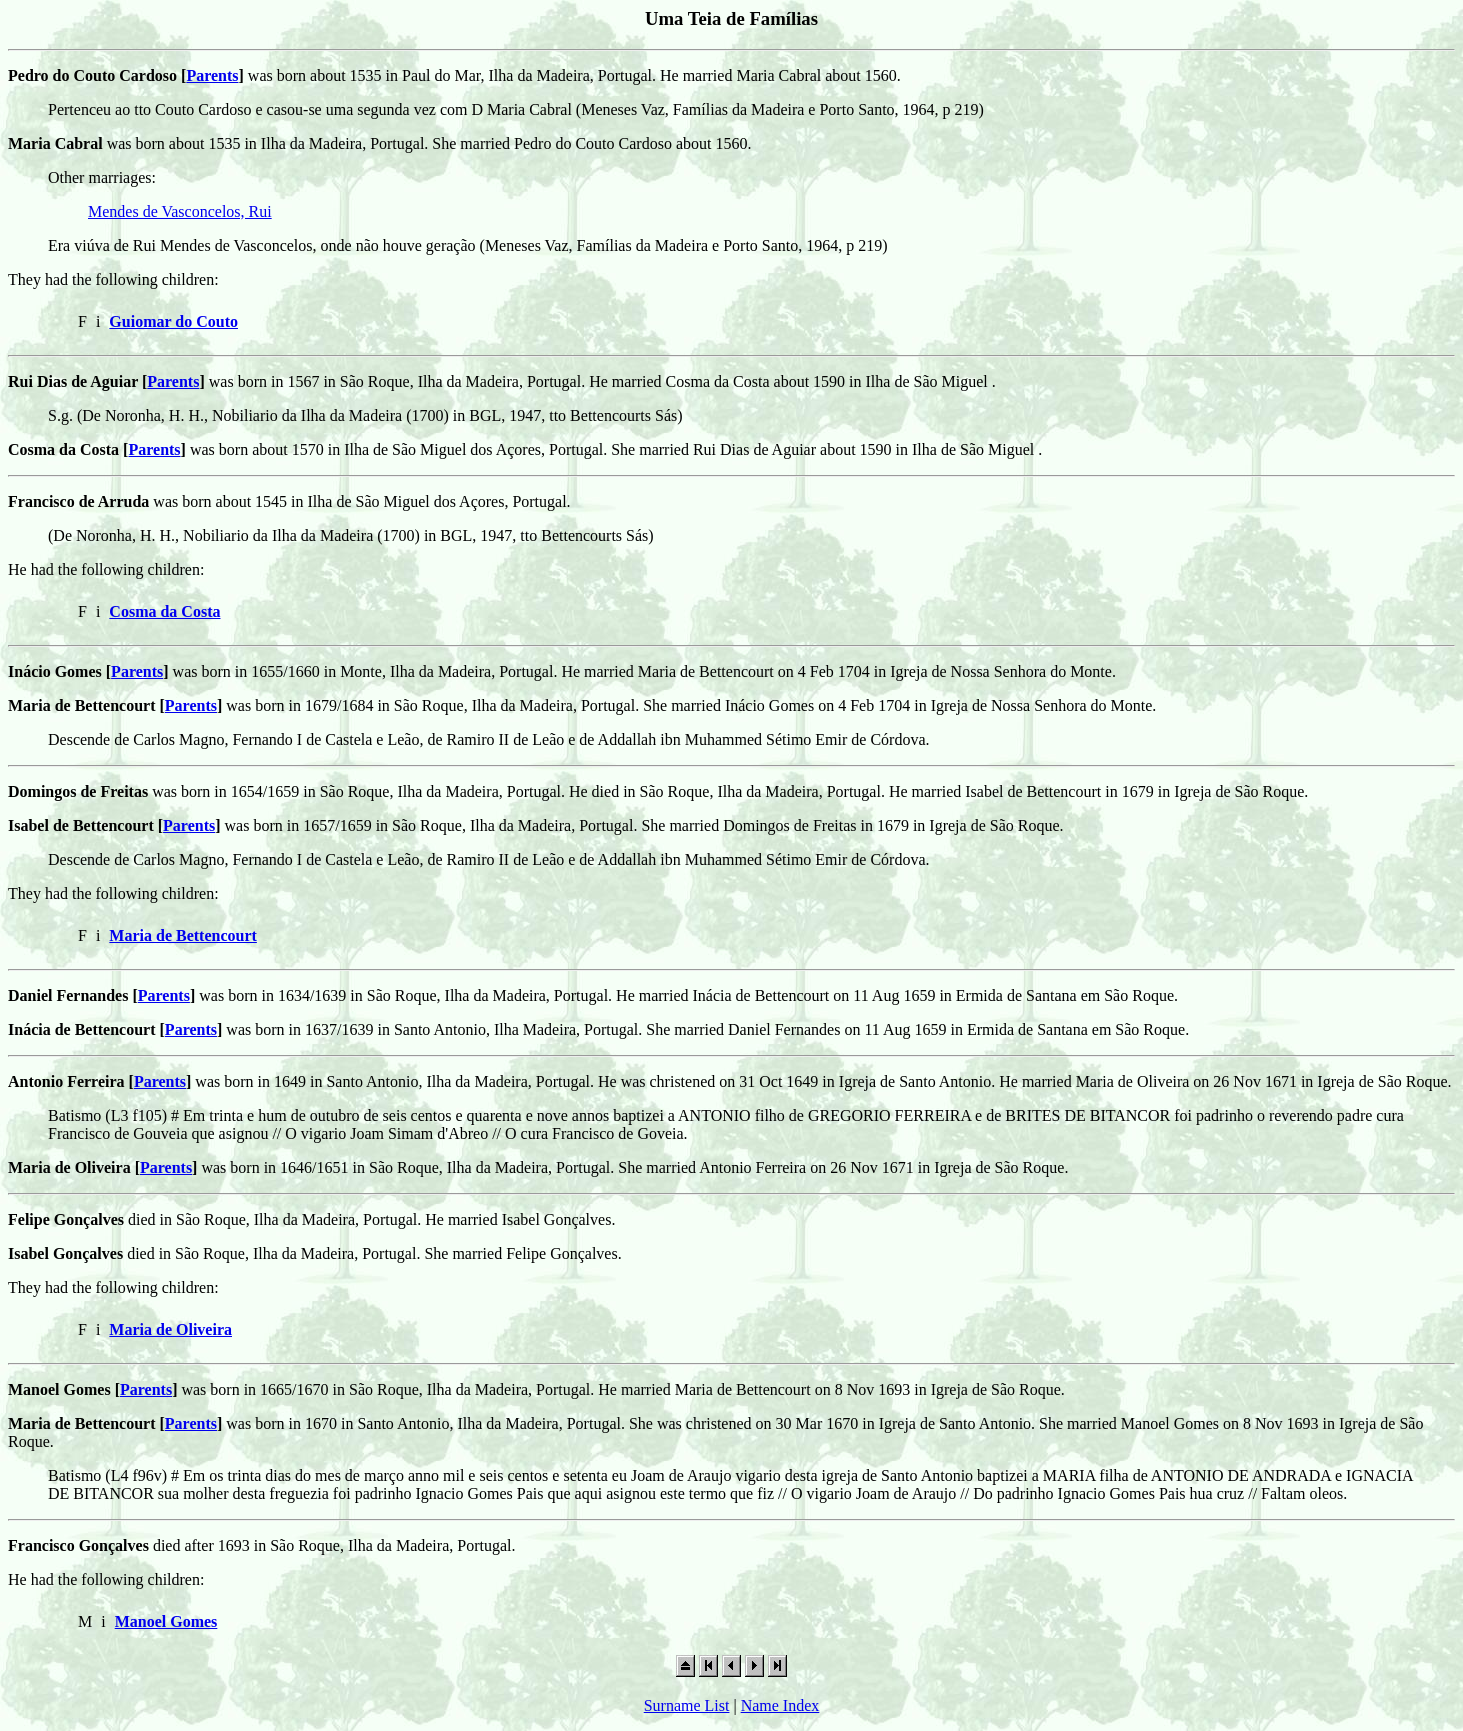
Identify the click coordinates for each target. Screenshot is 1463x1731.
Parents (212, 75)
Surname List (687, 1705)
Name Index (780, 1705)
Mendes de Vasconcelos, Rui (180, 211)
